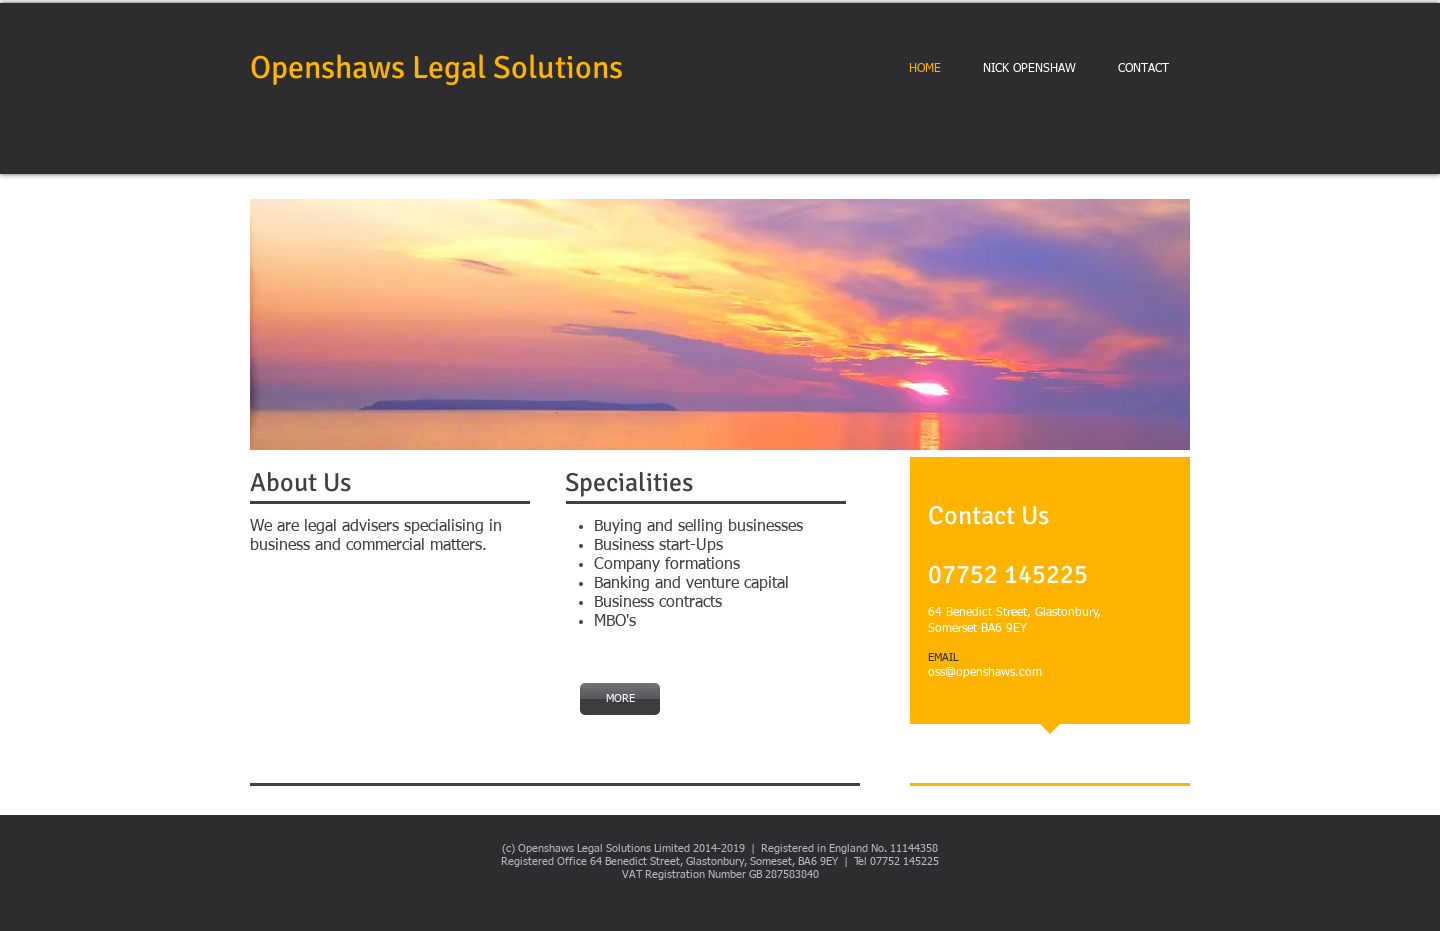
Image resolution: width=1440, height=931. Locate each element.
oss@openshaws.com (985, 673)
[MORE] (620, 699)
